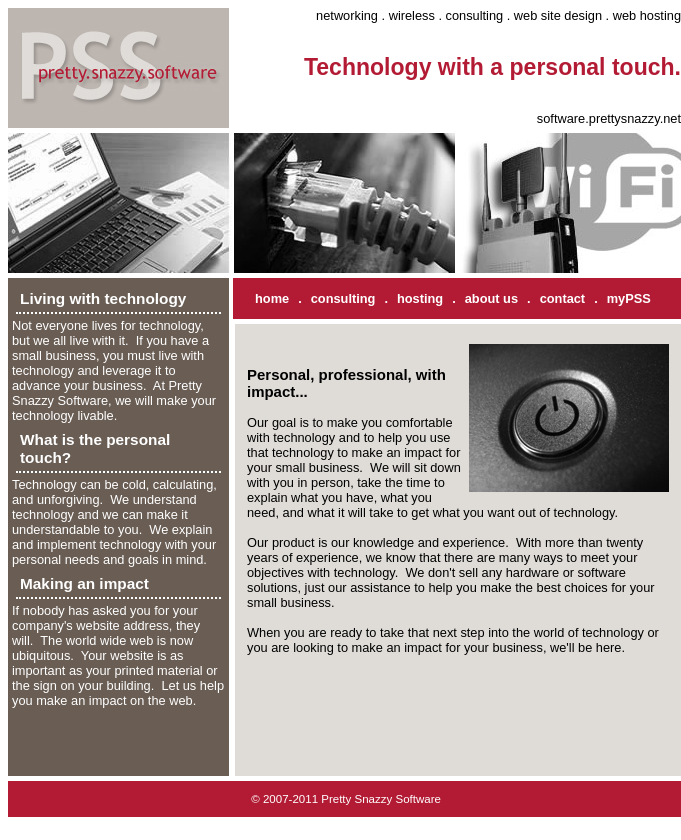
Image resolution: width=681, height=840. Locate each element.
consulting (343, 298)
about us (491, 298)
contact (563, 298)
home (272, 298)
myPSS (629, 298)
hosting (420, 298)
